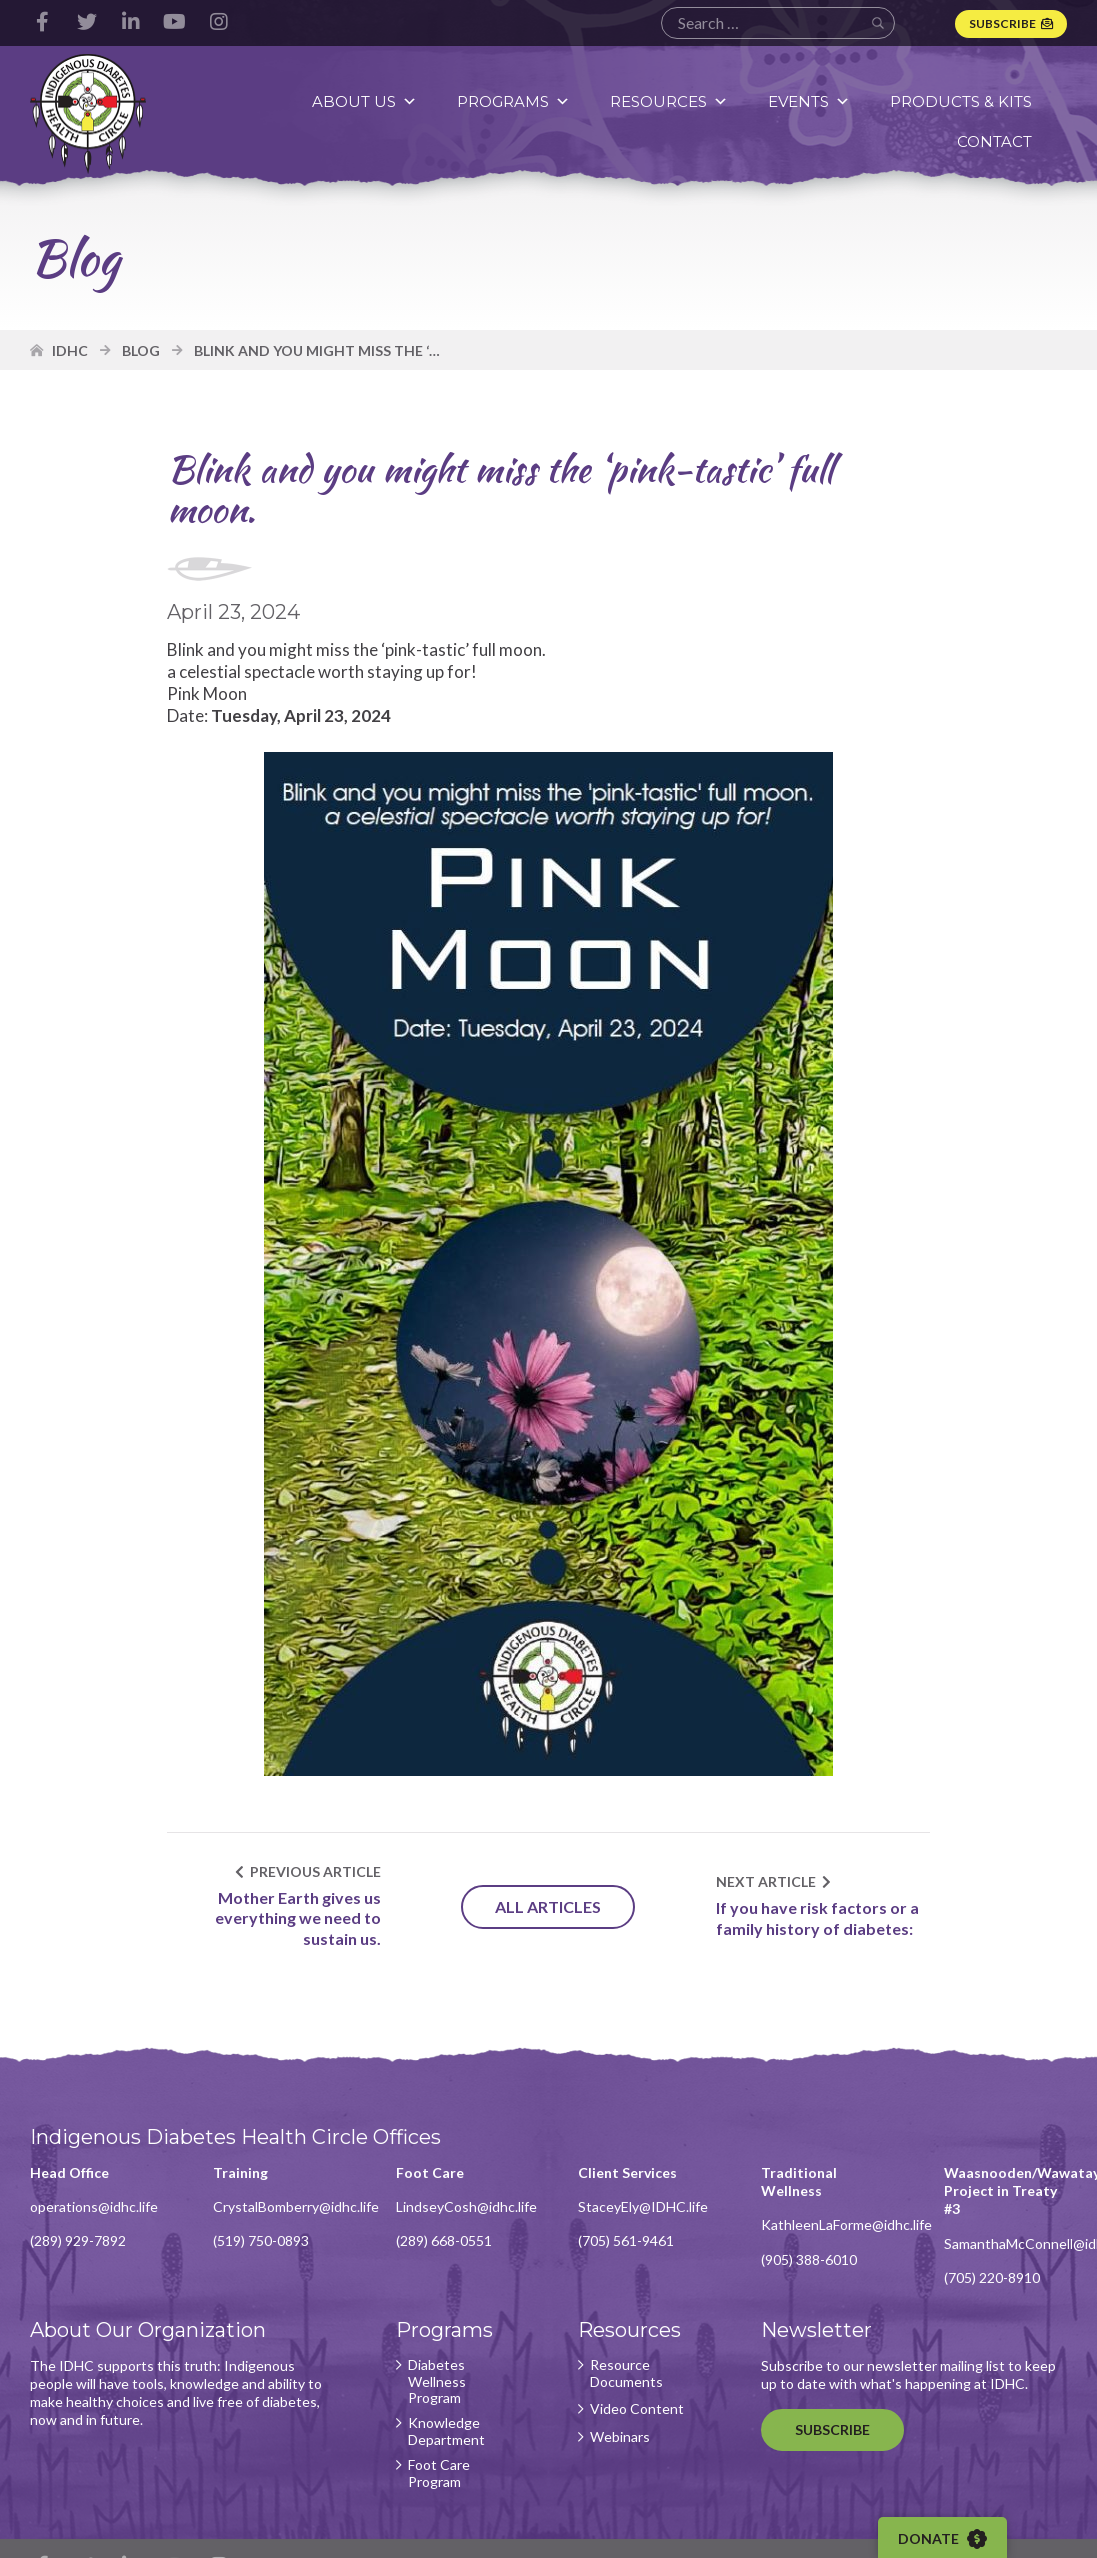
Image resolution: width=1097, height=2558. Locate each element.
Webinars (620, 2437)
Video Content (637, 2409)
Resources (669, 101)
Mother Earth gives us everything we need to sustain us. (298, 1918)
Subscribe (1002, 23)
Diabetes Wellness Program (437, 2382)
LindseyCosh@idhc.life (466, 2206)
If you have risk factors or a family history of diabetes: (817, 1918)
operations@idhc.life (94, 2206)
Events (809, 101)
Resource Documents (626, 2373)
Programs (513, 101)
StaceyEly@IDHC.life (643, 2206)
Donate (942, 2539)
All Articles (548, 1906)
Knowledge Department (446, 2431)
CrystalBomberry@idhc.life (296, 2206)
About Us (364, 101)
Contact (994, 141)
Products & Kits (961, 101)
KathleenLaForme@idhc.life (846, 2224)
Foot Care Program (439, 2473)
